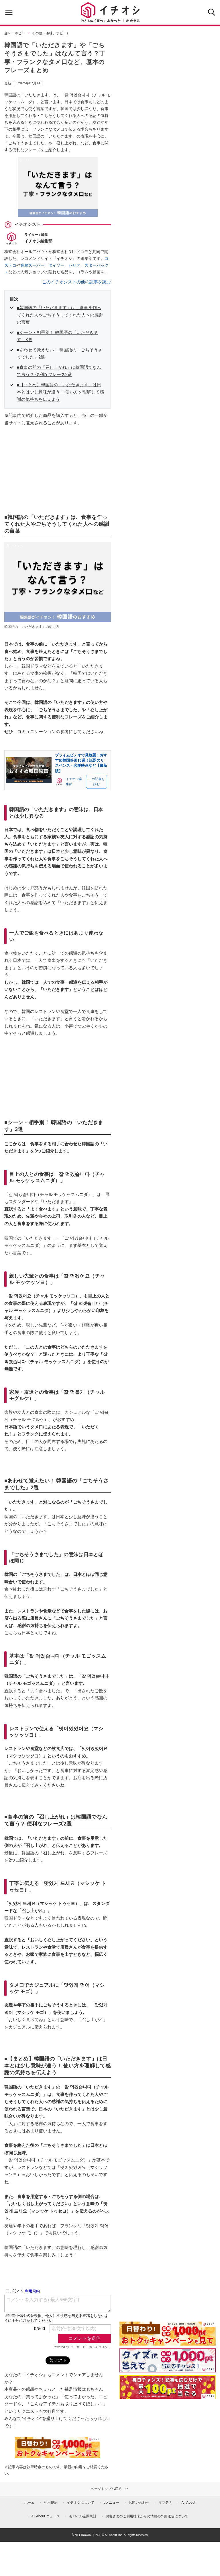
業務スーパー (32, 265)
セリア (74, 265)
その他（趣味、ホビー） (51, 33)
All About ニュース (45, 2516)
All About (188, 2503)
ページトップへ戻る (110, 2488)
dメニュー (111, 2503)
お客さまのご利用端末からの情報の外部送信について (147, 2516)
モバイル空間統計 (83, 2516)
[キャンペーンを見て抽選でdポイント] (167, 2341)
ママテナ (165, 2503)
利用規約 (51, 2503)
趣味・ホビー (14, 33)
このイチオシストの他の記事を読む (76, 281)
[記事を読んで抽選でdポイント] (167, 2387)
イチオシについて (80, 2503)
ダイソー (56, 265)
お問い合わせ (139, 2503)
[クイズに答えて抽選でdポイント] (167, 2360)
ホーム (29, 2503)
